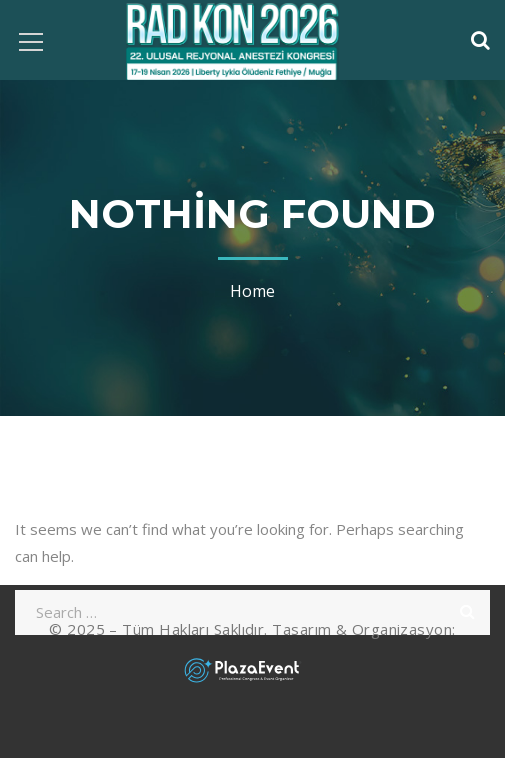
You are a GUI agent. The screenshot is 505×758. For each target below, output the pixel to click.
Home (252, 291)
